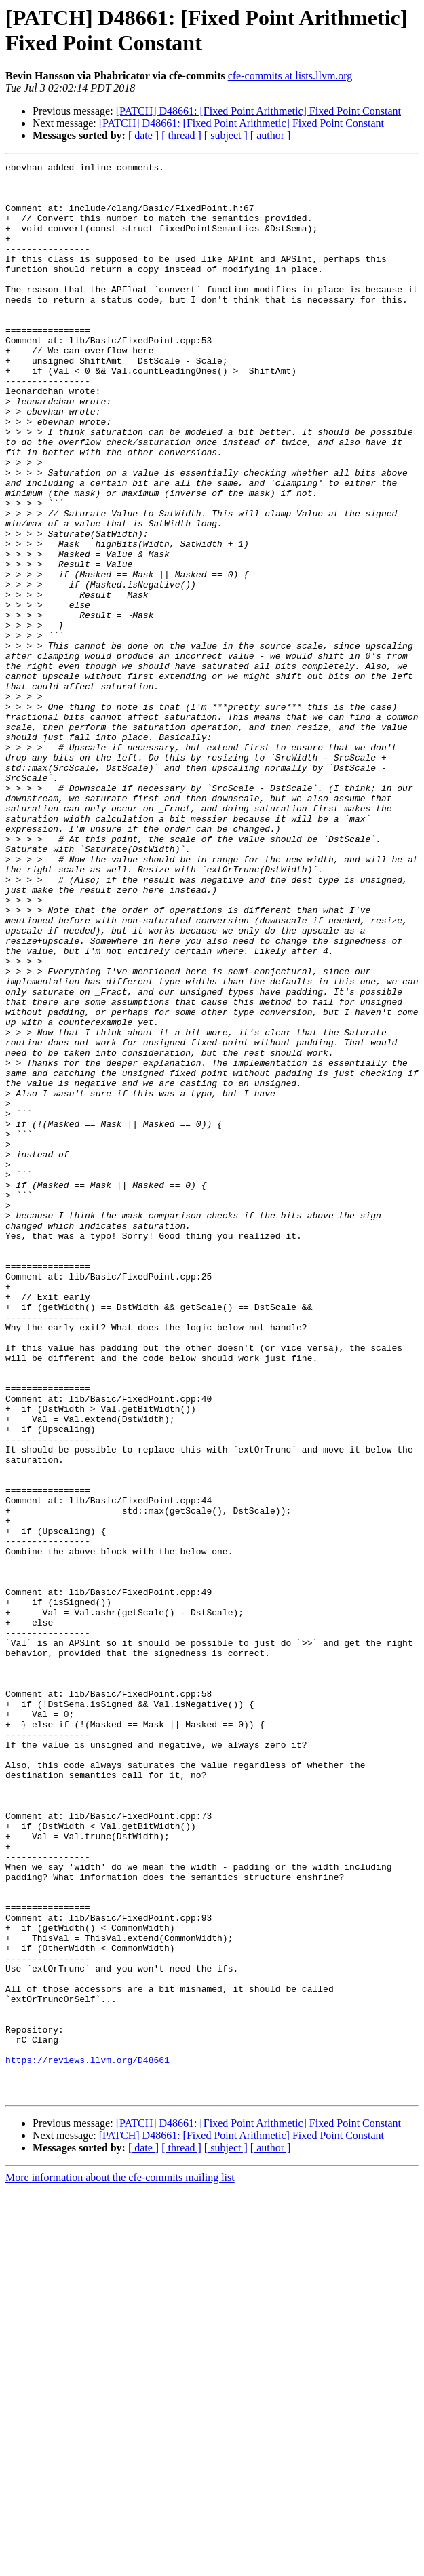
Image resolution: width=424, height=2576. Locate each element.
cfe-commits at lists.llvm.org (290, 75)
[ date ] (143, 135)
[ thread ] (181, 135)
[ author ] (270, 135)
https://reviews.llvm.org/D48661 (87, 2440)
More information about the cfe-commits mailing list (120, 2564)
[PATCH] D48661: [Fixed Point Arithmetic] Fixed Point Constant (258, 111)
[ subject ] (226, 135)
